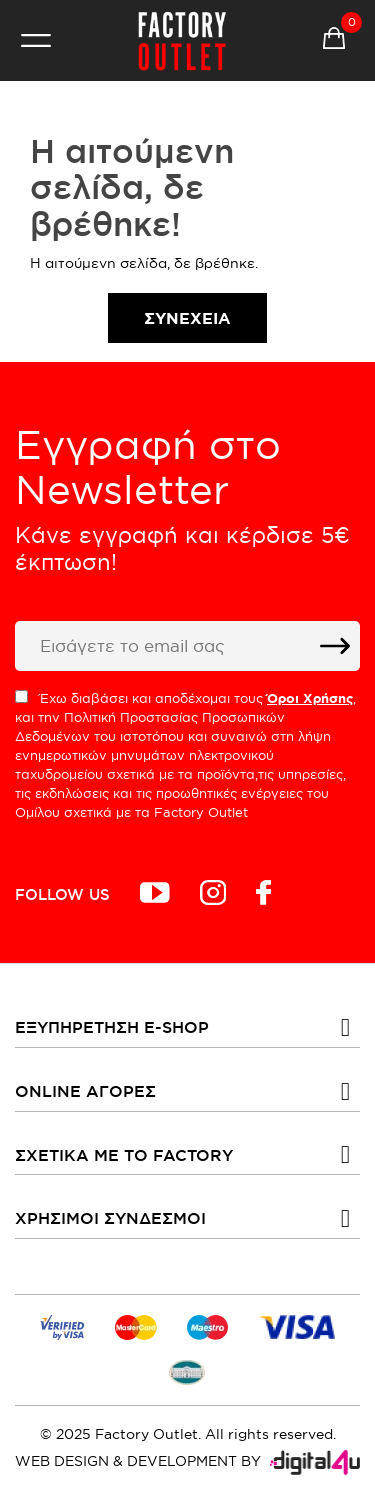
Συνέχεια (187, 318)
